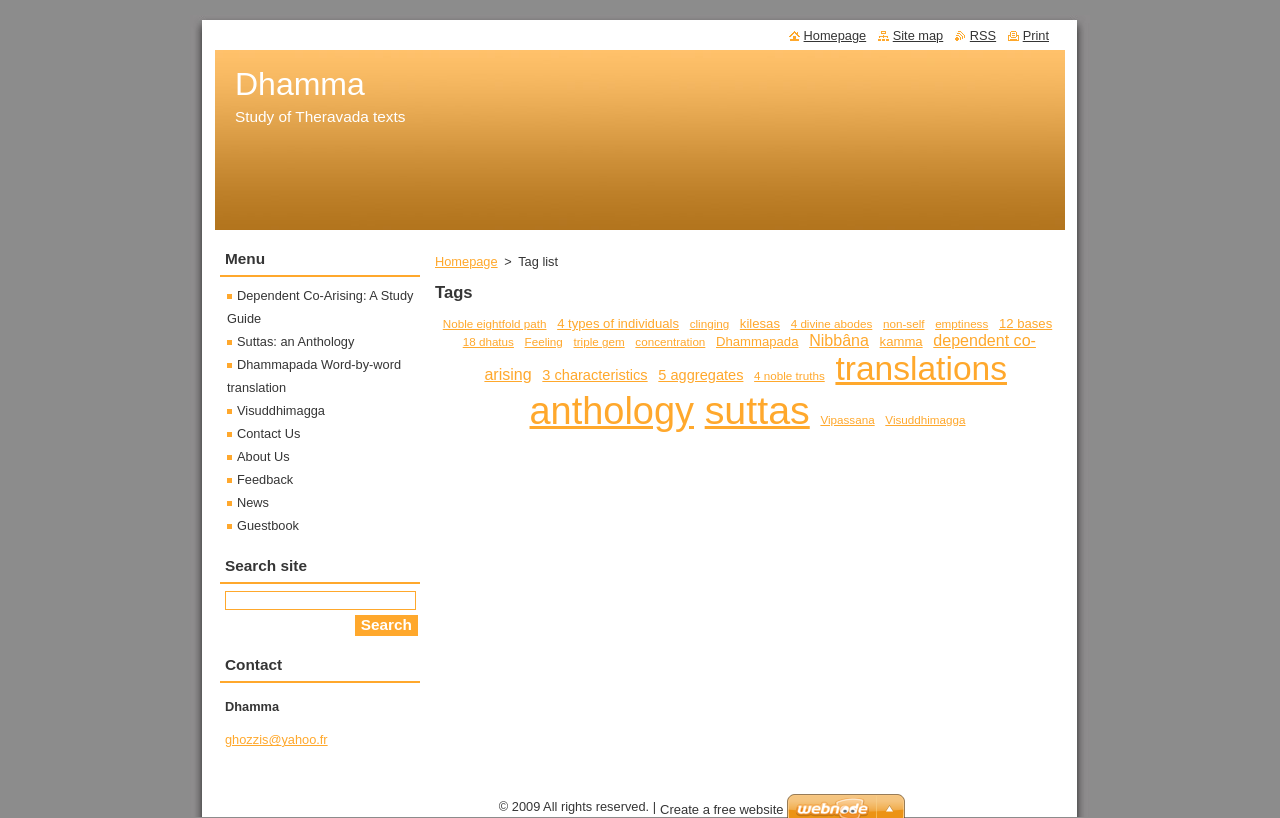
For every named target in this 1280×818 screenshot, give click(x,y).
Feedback (265, 479)
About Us (263, 456)
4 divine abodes (832, 323)
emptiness (961, 323)
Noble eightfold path (495, 323)
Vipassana (847, 419)
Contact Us (268, 433)
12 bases (1025, 323)
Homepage (466, 261)
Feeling (544, 341)
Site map (918, 35)
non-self (903, 323)
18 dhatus (488, 341)
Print (1036, 35)
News (253, 502)
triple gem (599, 341)
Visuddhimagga (925, 419)
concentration (670, 341)
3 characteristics (594, 375)
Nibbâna (839, 340)
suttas (757, 410)
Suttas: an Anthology (295, 341)
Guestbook (268, 525)
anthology (612, 411)
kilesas (760, 323)
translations (921, 368)
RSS (983, 35)
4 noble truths (789, 375)
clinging (710, 323)
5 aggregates (700, 375)
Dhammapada (757, 341)
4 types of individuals (618, 323)
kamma (901, 341)
